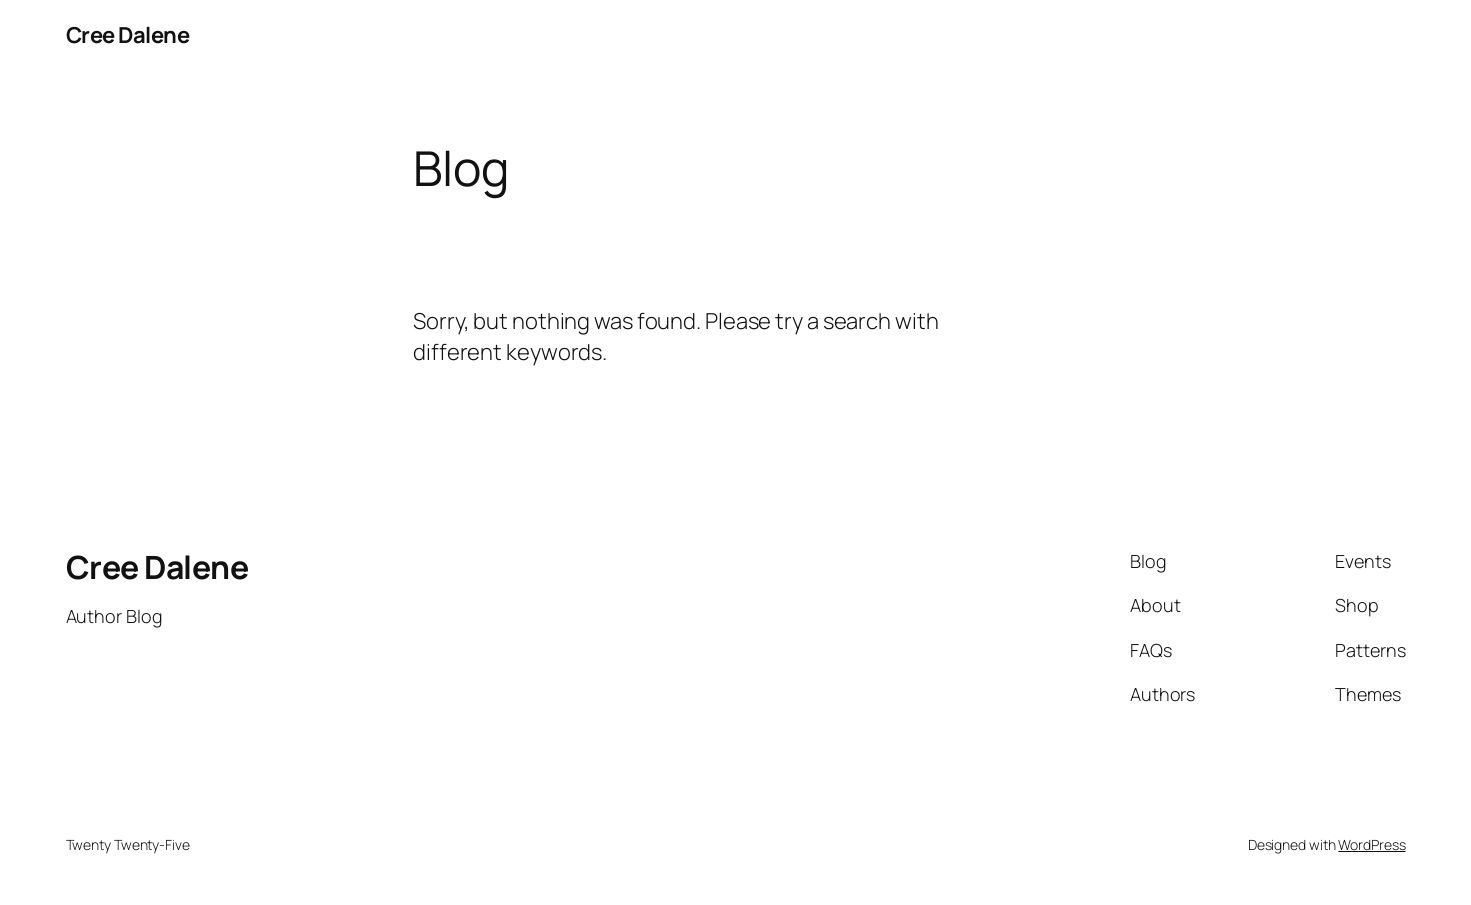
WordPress (1371, 844)
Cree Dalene (128, 35)
